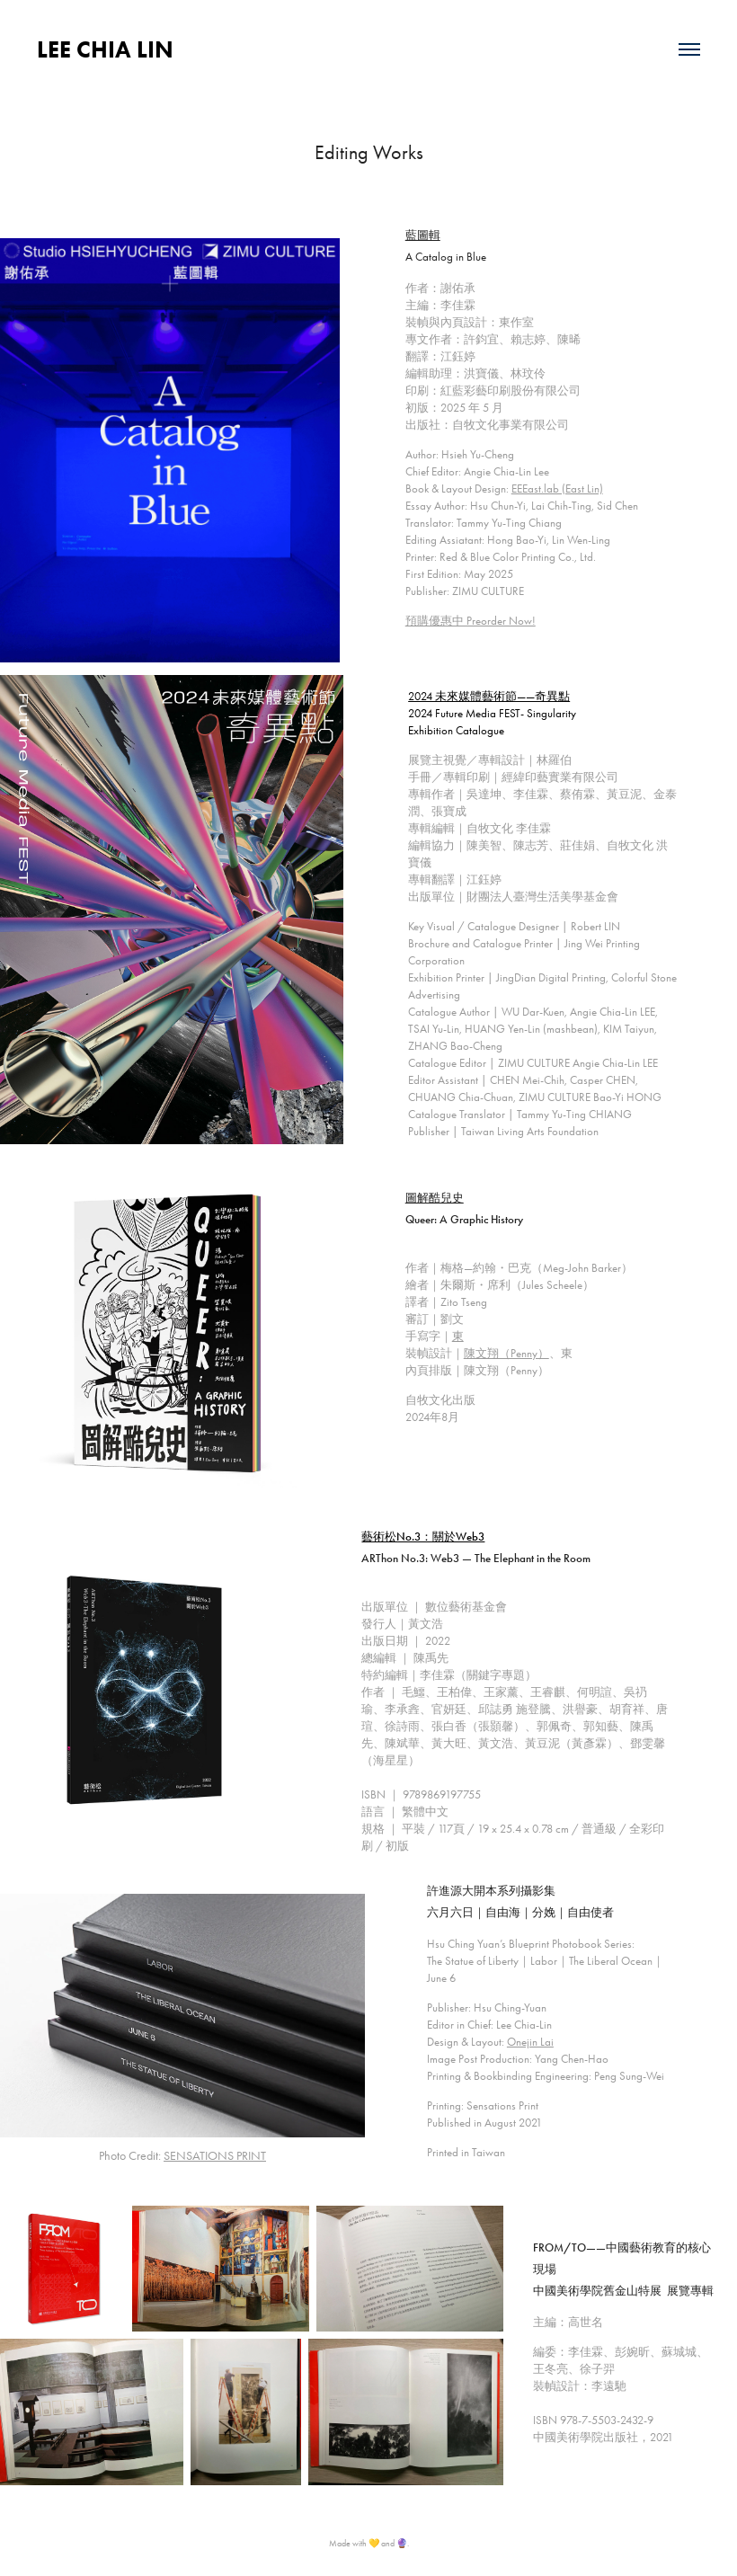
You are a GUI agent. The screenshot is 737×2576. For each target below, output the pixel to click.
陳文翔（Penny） (506, 1353)
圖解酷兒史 (434, 1198)
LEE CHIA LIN (105, 49)
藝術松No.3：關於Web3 (422, 1537)
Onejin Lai (530, 2041)
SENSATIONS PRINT (215, 2155)
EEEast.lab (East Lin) (557, 488)
